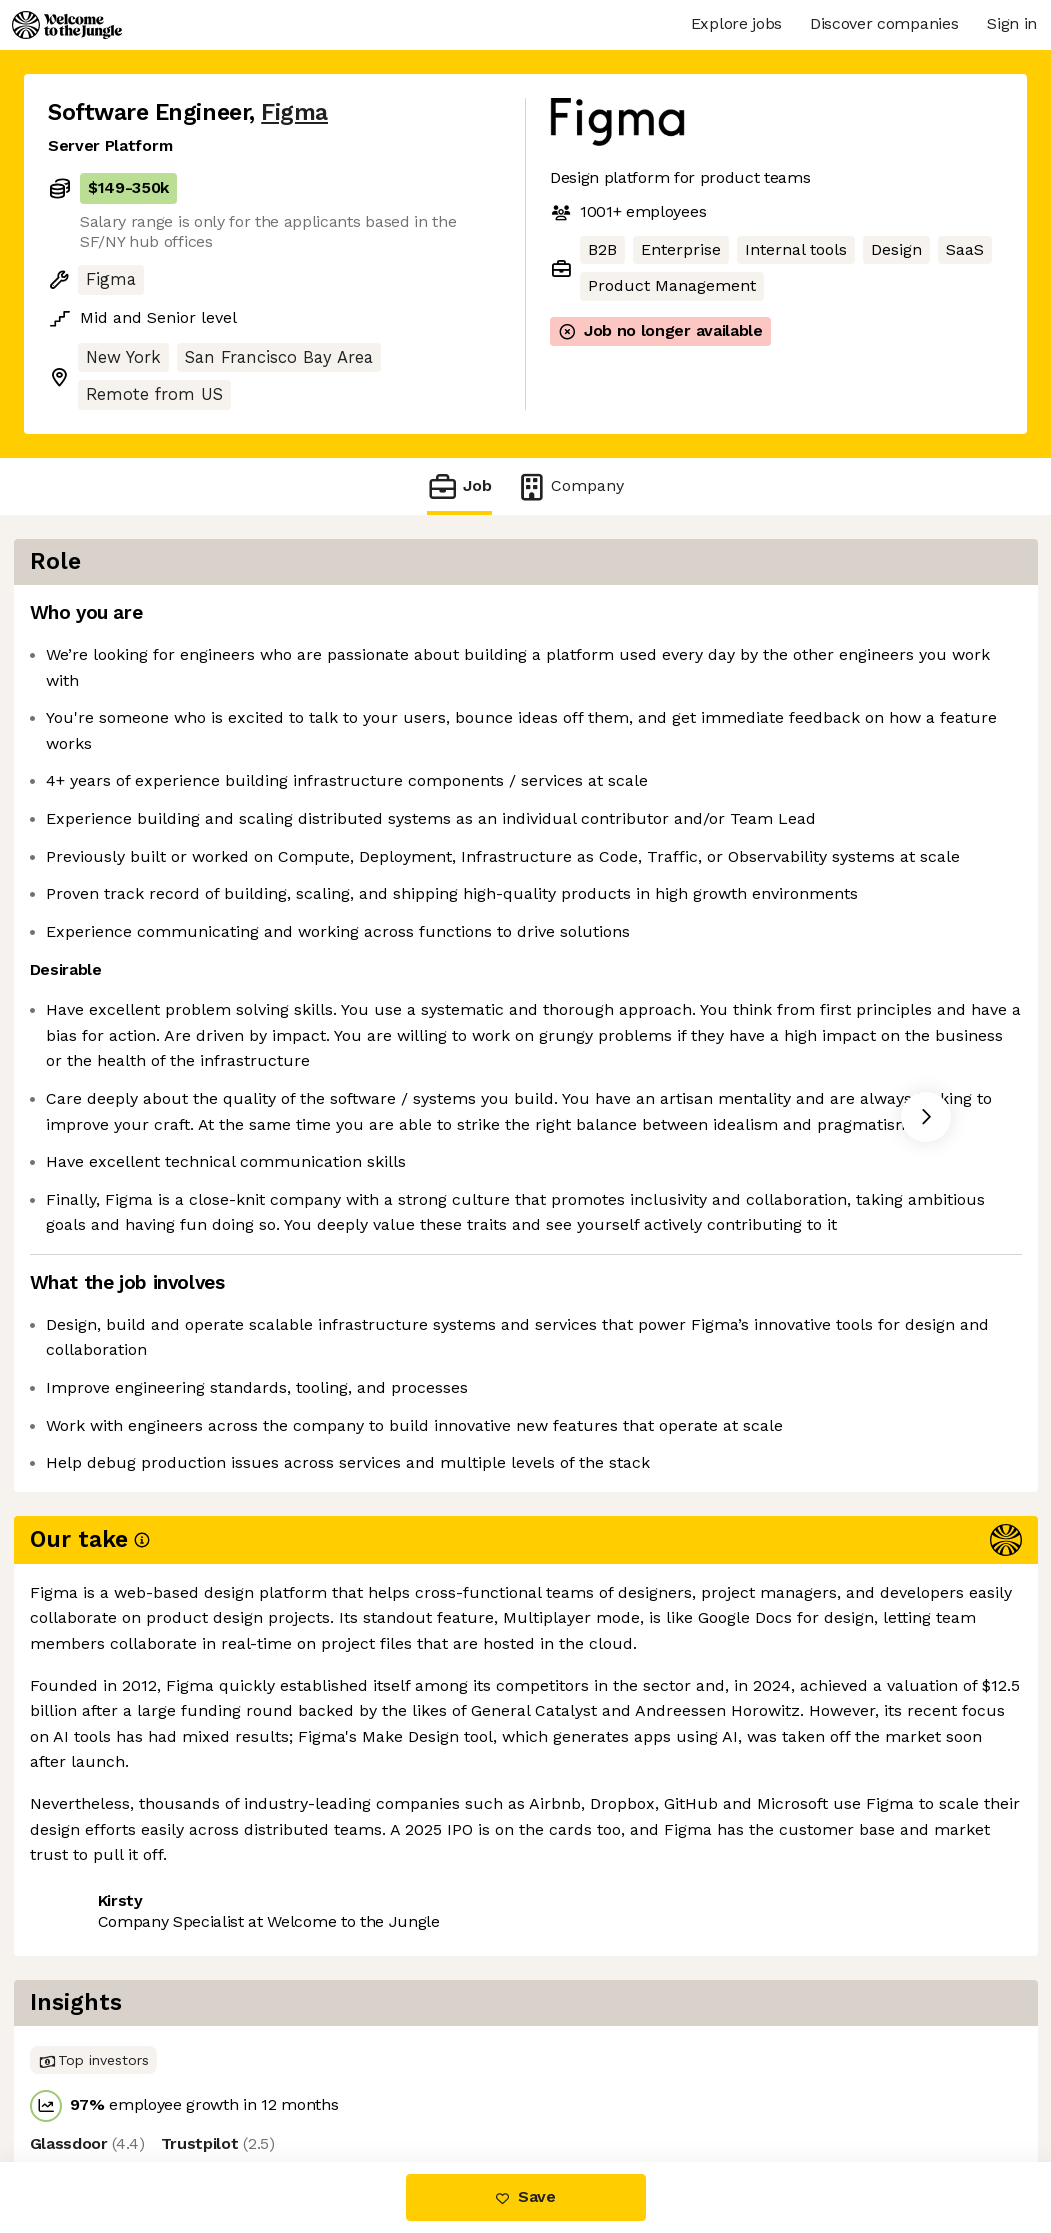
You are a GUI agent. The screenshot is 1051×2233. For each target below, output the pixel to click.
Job (459, 486)
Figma (294, 112)
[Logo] (67, 25)
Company (570, 486)
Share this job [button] (103, 2027)
